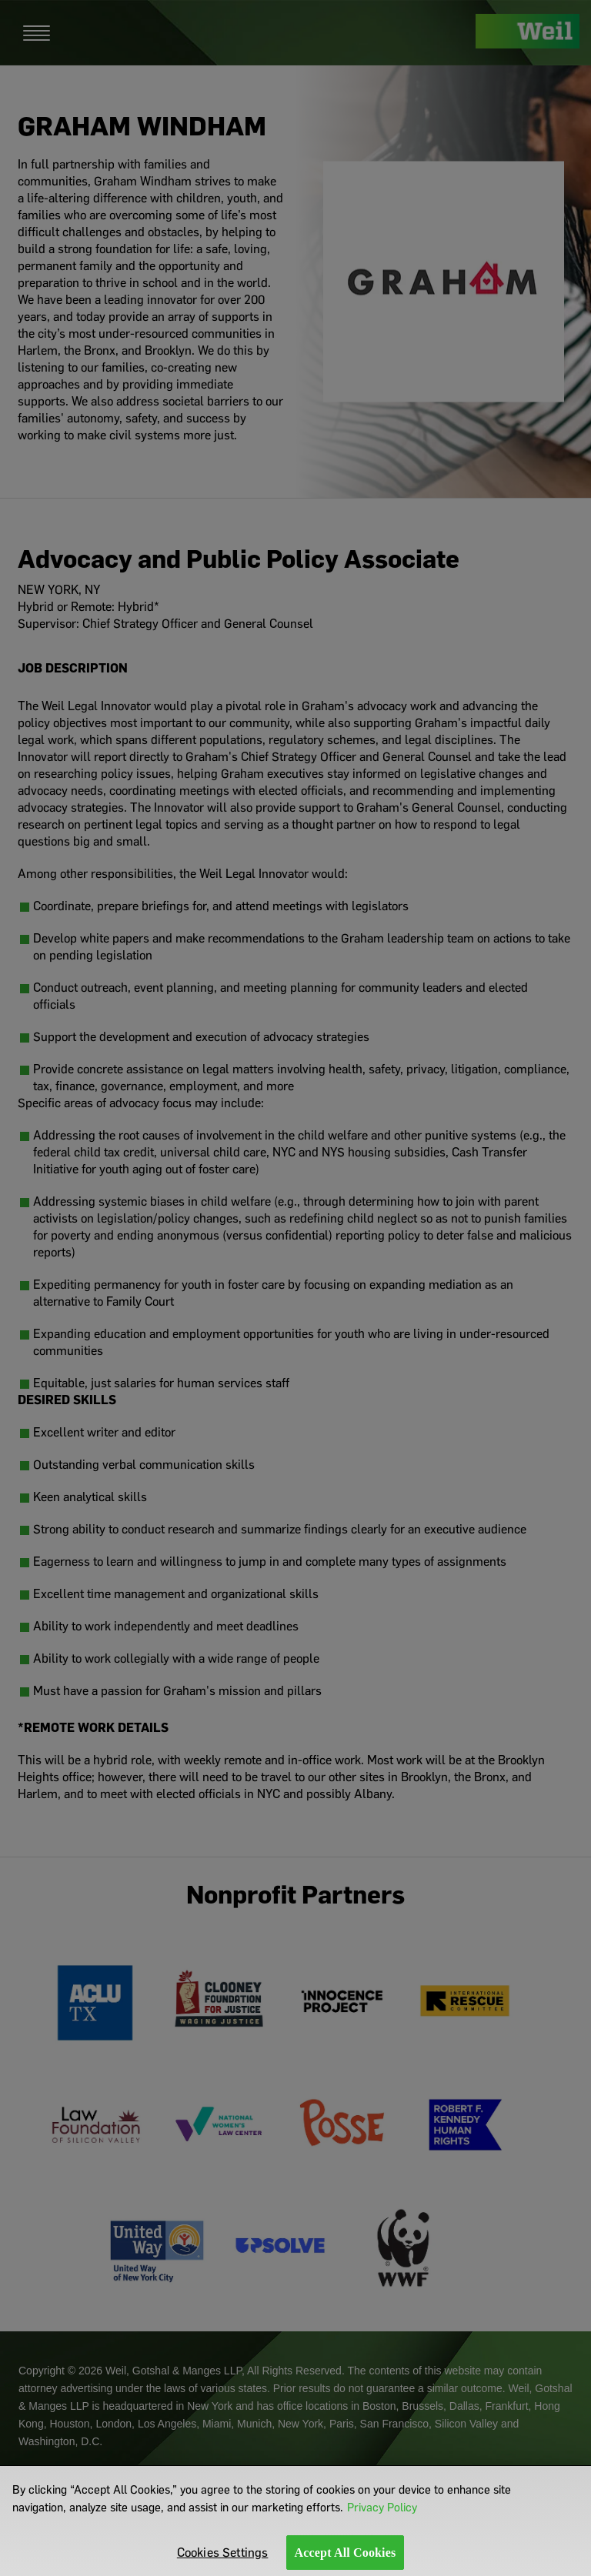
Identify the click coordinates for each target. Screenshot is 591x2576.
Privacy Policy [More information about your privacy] (382, 2515)
